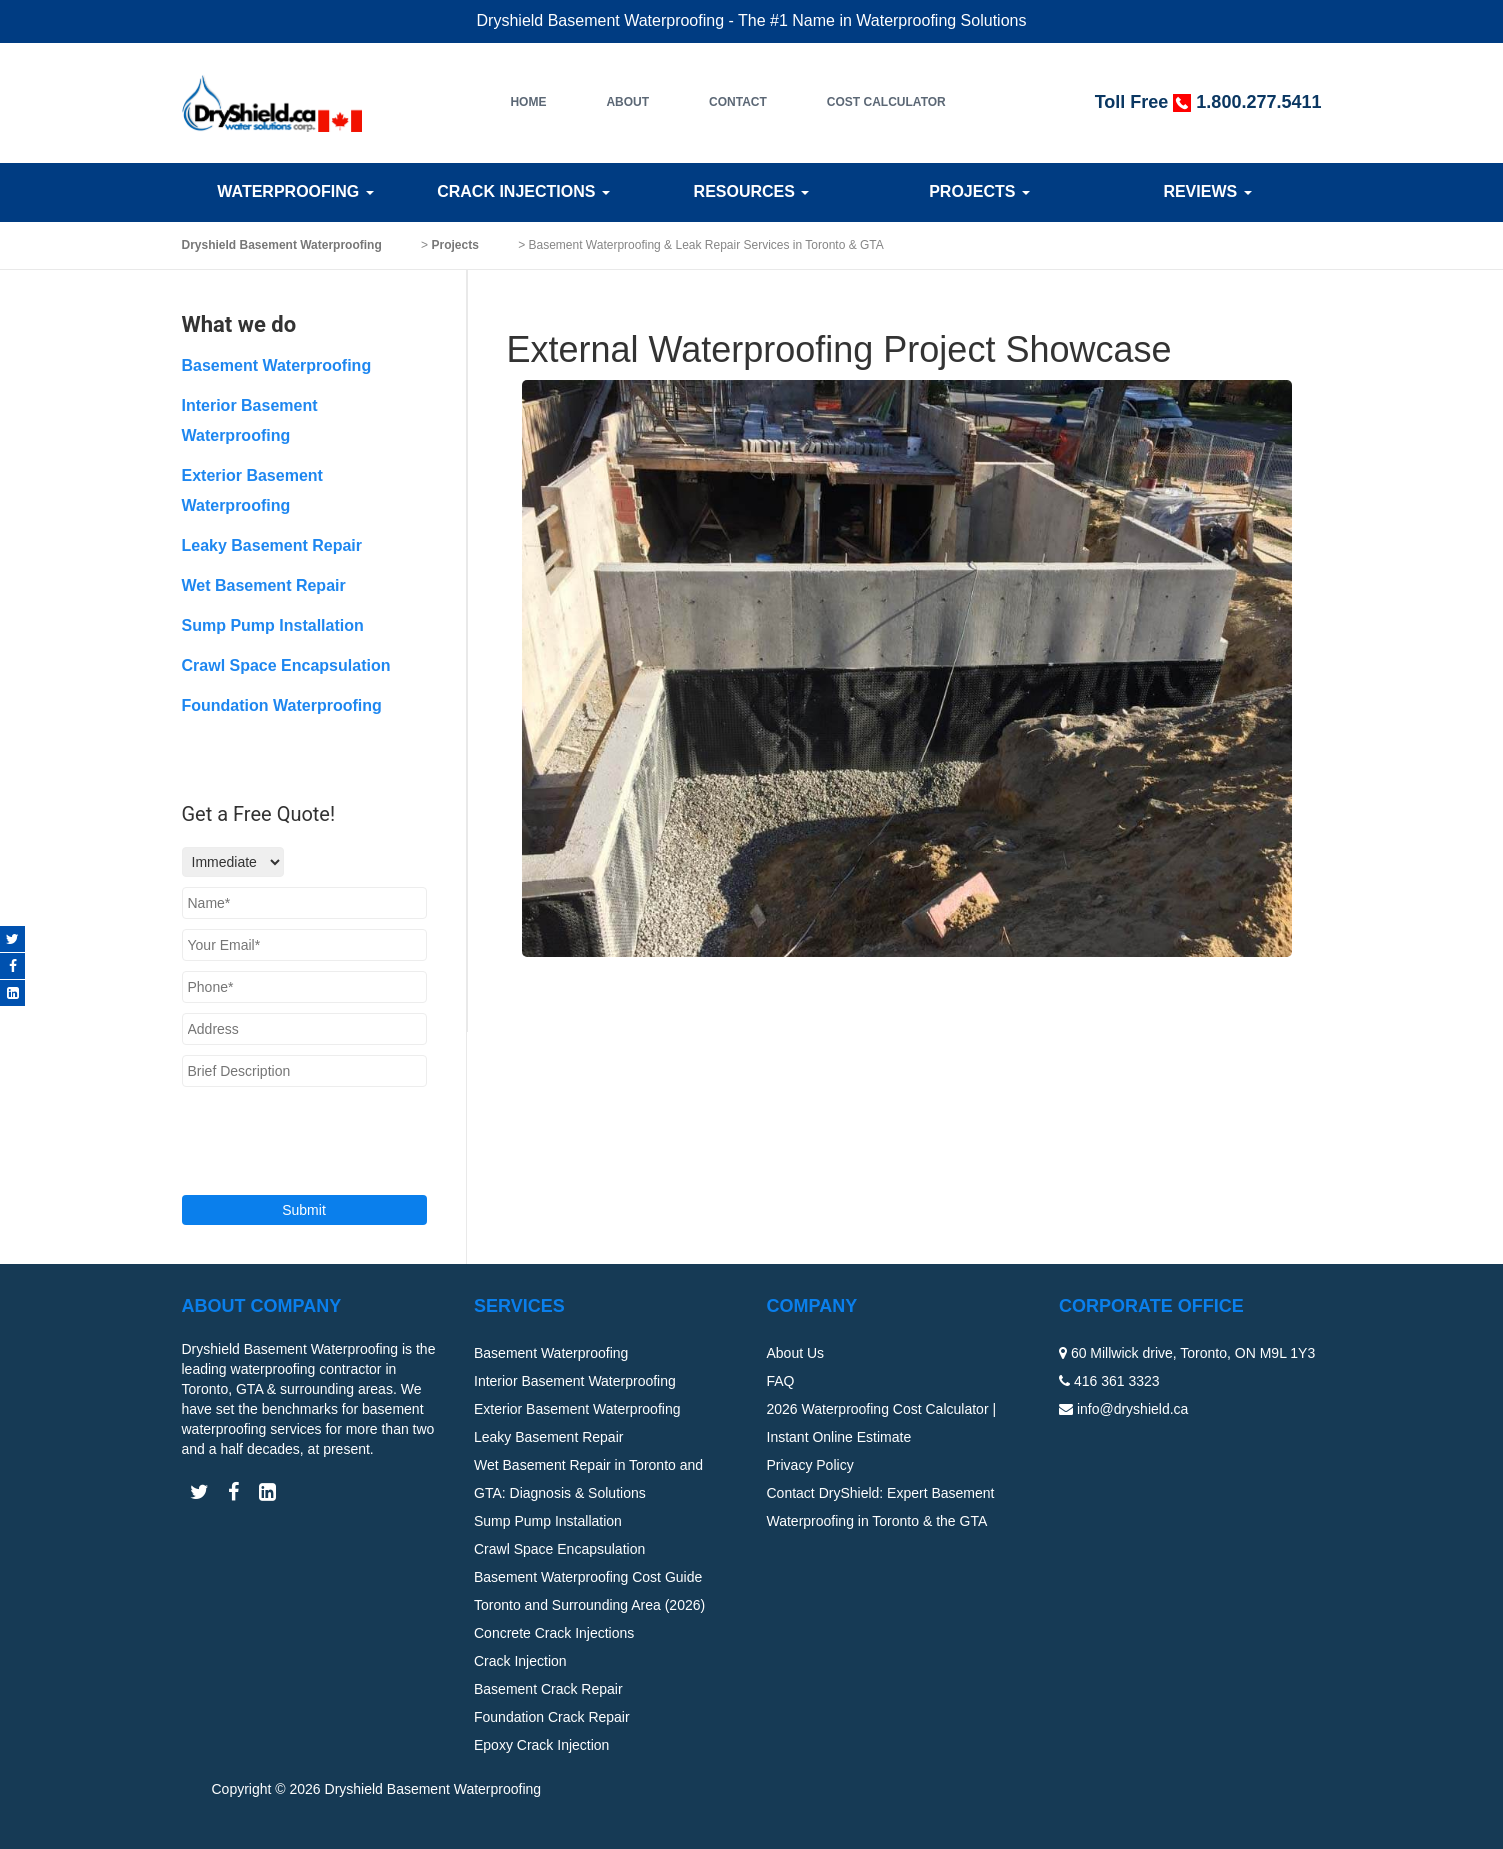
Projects (979, 191)
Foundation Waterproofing (282, 705)
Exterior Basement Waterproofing (577, 1409)
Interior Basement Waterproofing (575, 1381)
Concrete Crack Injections (554, 1633)
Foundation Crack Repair (552, 1717)
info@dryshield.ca (1133, 1409)
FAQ (781, 1381)
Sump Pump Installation (273, 625)
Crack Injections (523, 191)
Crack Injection (520, 1661)
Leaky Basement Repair (272, 545)
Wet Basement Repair (264, 585)
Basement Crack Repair (548, 1689)
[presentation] (303, 1128)
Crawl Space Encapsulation (286, 665)
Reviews (1207, 191)
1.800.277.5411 (1258, 102)
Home (528, 102)
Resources (752, 191)
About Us (796, 1353)
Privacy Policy (810, 1465)
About (627, 102)
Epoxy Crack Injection (541, 1745)
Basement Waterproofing (277, 365)
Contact (738, 102)
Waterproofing (295, 191)
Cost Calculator (886, 102)
